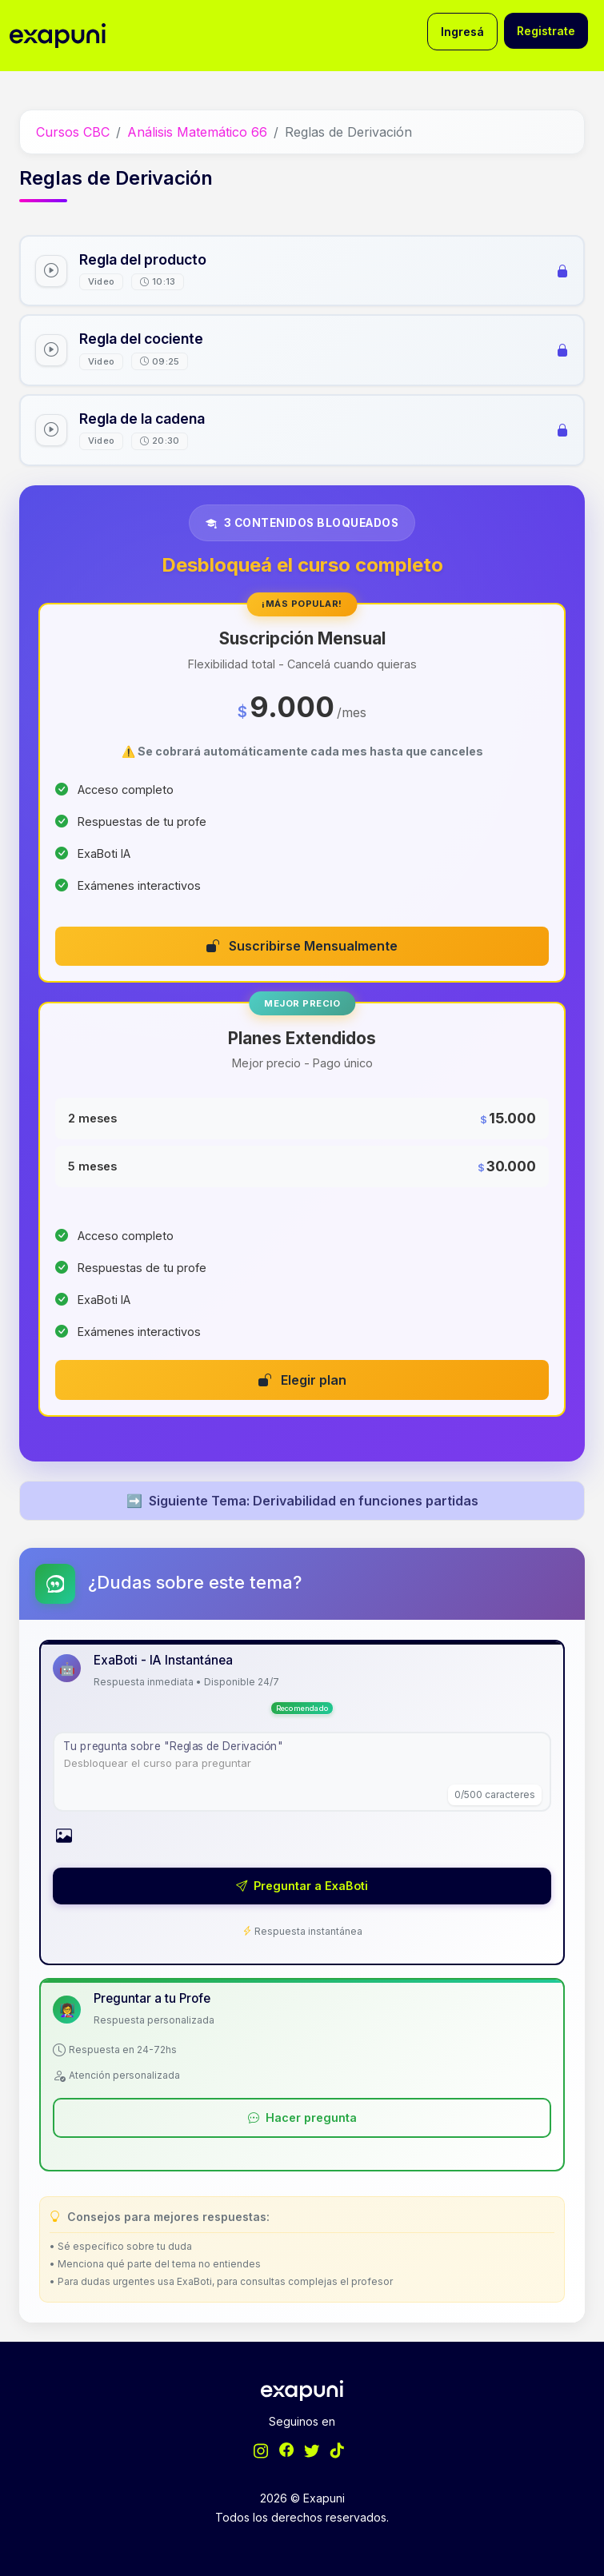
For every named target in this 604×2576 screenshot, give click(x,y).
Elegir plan (302, 1380)
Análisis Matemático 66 (197, 132)
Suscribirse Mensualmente (302, 946)
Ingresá (462, 31)
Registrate (546, 31)
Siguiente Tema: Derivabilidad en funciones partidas (302, 1501)
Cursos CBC (73, 132)
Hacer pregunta (302, 2117)
